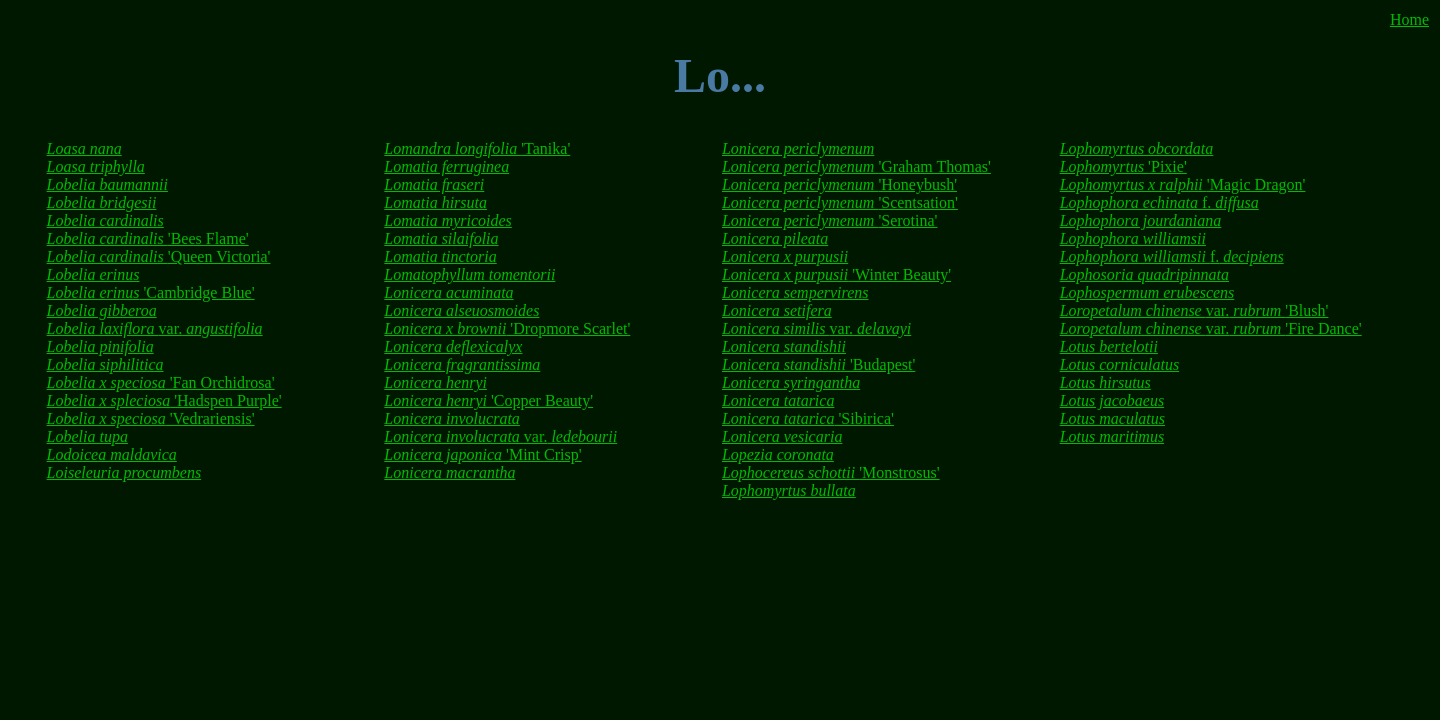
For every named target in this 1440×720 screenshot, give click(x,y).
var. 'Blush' (1194, 310)
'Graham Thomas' (856, 166)
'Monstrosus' (831, 472)
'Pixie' (1123, 166)
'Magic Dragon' (1183, 184)
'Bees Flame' (148, 238)
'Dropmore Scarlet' (507, 328)
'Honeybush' (839, 184)
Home (1409, 19)
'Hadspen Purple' (164, 400)
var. (155, 328)
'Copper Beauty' (488, 400)
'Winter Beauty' (836, 274)
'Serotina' (830, 220)
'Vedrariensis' (151, 418)
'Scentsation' (840, 202)
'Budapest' (818, 364)
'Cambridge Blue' (151, 292)
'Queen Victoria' (159, 256)
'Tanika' (477, 148)
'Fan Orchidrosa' (161, 382)
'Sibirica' (808, 418)
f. (1159, 202)
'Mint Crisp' (482, 454)
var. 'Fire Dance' (1211, 328)
